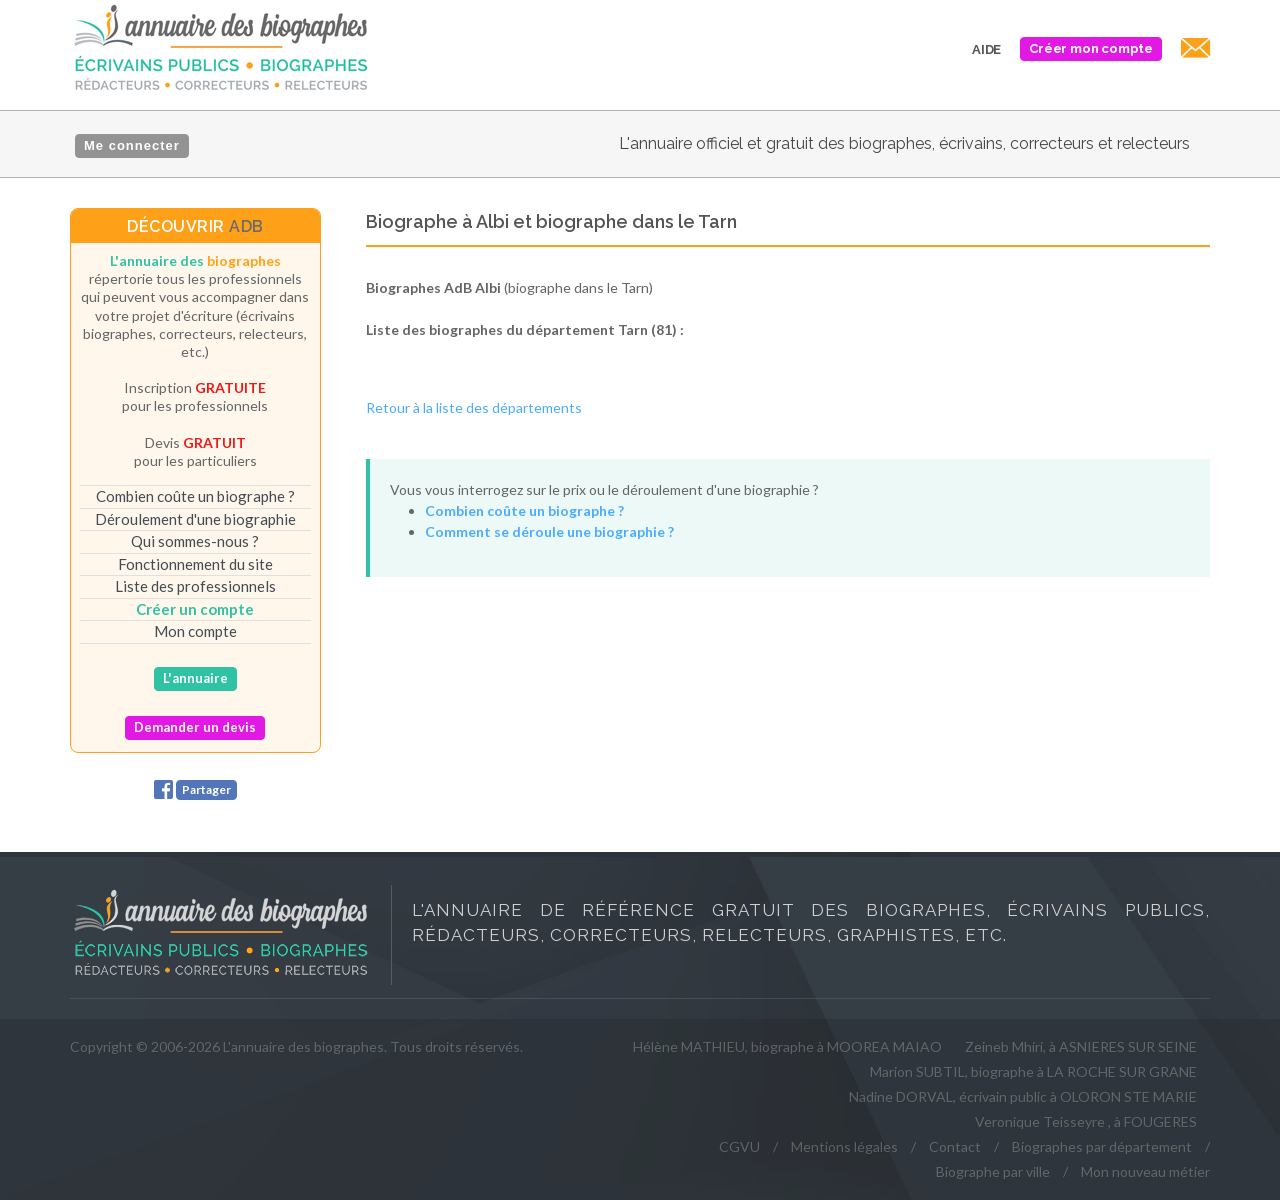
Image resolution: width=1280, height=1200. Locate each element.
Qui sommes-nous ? (195, 541)
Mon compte (195, 631)
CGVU (739, 1146)
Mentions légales (844, 1146)
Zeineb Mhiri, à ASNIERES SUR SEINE (1081, 1046)
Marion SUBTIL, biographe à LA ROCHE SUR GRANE (1033, 1071)
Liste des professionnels (195, 586)
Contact (955, 1146)
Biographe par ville (993, 1171)
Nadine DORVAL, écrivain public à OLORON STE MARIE (1023, 1096)
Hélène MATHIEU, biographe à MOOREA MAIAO (787, 1046)
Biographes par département (1102, 1146)
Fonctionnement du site (195, 564)
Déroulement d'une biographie (195, 519)
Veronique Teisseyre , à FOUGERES (1086, 1121)
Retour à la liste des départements (474, 407)
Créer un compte (195, 609)
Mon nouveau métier (1145, 1171)
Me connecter (132, 145)
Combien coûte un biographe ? (195, 496)
